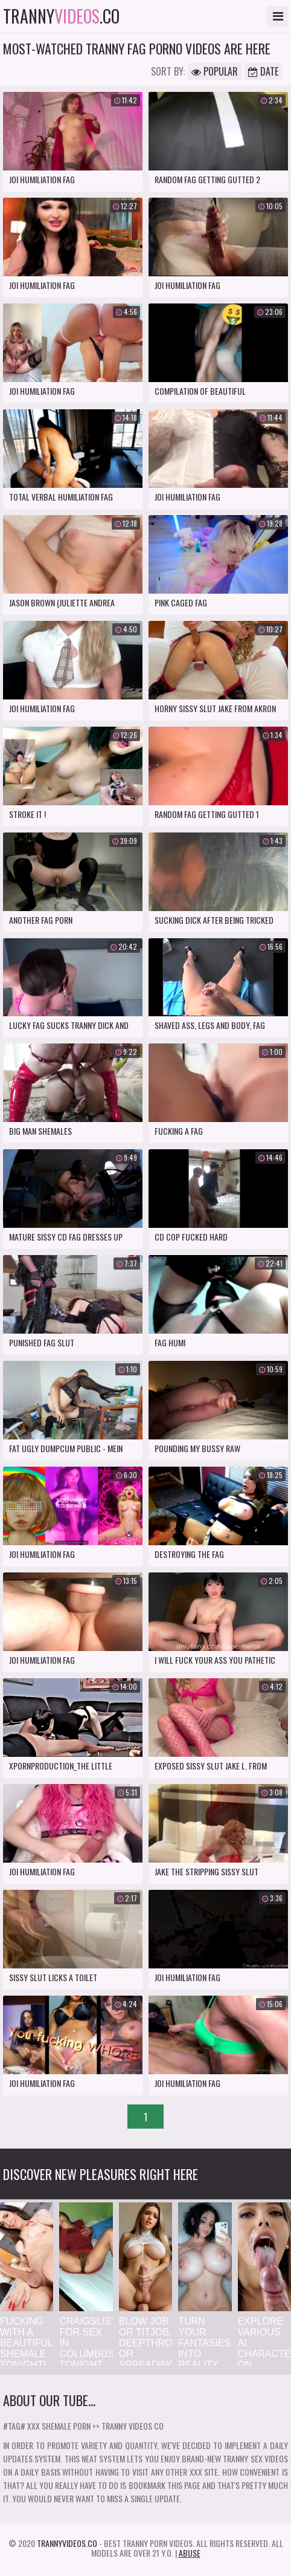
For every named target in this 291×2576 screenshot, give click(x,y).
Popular (214, 71)
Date (263, 71)
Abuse (189, 2552)
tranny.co (61, 16)
